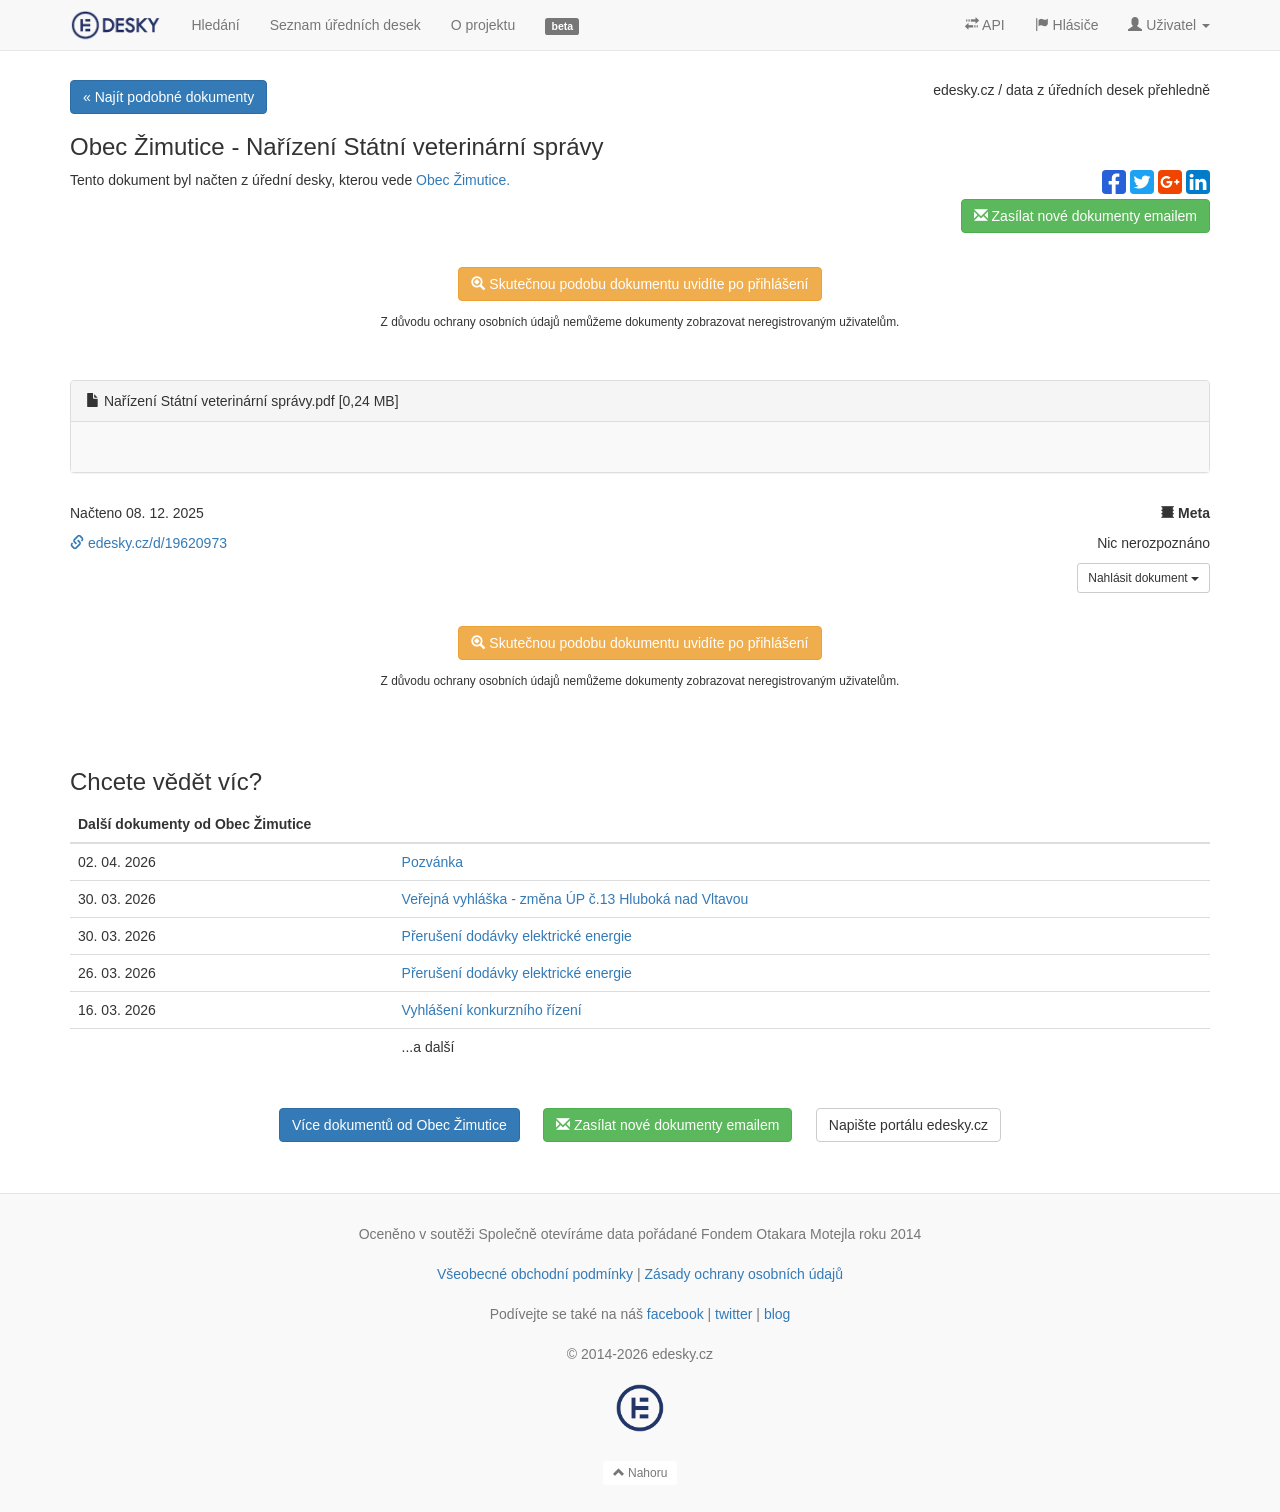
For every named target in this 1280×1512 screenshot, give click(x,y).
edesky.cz (963, 90)
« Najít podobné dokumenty (168, 97)
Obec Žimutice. (463, 180)
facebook (675, 1314)
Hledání (215, 25)
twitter (733, 1314)
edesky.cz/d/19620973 (148, 543)
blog (777, 1314)
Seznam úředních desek (345, 25)
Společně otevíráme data (557, 1234)
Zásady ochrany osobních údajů (744, 1274)
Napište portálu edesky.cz (908, 1125)
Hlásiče (1067, 25)
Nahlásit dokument (1143, 578)
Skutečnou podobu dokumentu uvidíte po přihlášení (639, 284)
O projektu (483, 25)
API (985, 25)
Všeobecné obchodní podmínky (535, 1274)
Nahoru (640, 1473)
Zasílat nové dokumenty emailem (1085, 216)
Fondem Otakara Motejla (778, 1234)
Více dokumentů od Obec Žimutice (399, 1125)
